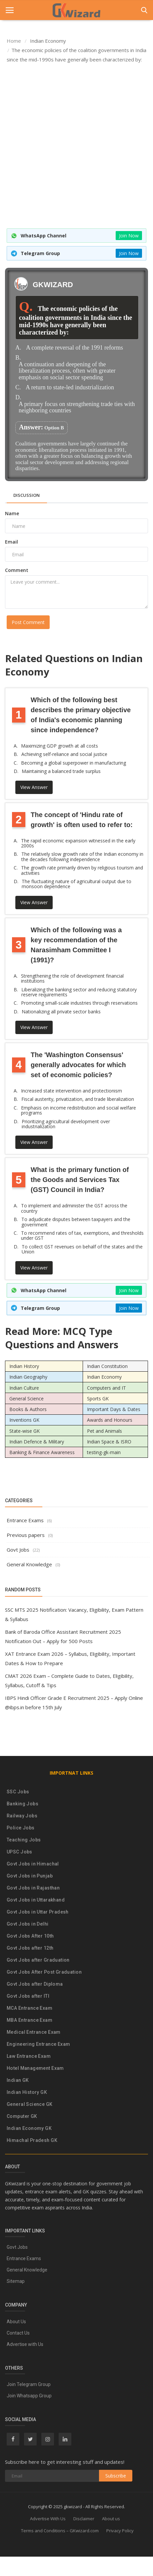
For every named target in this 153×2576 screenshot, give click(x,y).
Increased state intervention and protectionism (71, 1090)
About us (111, 2519)
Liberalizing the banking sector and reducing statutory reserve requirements (79, 992)
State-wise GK (24, 1430)
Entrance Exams (25, 1520)
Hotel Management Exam (35, 2068)
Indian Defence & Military (36, 1441)
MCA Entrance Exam (29, 2008)
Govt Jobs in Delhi (28, 1924)
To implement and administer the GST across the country (74, 1208)
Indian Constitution (107, 1366)
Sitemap (16, 2281)
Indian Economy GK (29, 2128)
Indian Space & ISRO (109, 1441)
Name (12, 513)
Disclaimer (83, 2519)
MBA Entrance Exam (29, 2020)
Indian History (24, 1366)
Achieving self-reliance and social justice (64, 754)
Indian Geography (28, 1377)
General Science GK (30, 2104)
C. (18, 387)
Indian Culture (24, 1387)
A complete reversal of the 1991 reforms (74, 348)
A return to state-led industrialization (70, 387)
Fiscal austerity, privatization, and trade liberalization (77, 1099)
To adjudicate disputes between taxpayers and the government (75, 1222)
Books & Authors (28, 1409)
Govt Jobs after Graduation (38, 1960)
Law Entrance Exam (29, 2056)
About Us (16, 2321)
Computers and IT (106, 1387)
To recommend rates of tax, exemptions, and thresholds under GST (82, 1235)
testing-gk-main (104, 1452)
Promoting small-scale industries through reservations (79, 1002)
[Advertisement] (74, 146)
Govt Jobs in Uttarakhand (36, 1900)
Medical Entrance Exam (34, 2032)
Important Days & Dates (113, 1409)
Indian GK (18, 2080)
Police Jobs (21, 1827)
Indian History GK (27, 2092)
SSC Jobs (18, 1791)
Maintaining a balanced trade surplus (61, 771)
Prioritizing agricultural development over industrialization (66, 1124)
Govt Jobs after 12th (30, 1948)
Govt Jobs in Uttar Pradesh (38, 1912)
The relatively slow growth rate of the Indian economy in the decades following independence (82, 856)
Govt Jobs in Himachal (33, 1863)
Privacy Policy (120, 2531)
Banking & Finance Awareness (42, 1452)
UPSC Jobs (19, 1851)
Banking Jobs (22, 1803)
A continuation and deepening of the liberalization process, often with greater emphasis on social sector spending (67, 371)
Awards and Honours (109, 1420)
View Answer (34, 787)
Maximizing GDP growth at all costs (59, 745)
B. (18, 358)
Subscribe (115, 2475)
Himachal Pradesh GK (32, 2140)
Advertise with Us (25, 2344)
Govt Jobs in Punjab (30, 1875)
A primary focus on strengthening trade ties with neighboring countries (77, 407)
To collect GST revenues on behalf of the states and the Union (82, 1249)
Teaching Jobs (24, 1839)
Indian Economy (104, 1377)
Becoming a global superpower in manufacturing (73, 762)
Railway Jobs (22, 1815)
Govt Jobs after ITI (28, 1996)
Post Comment (28, 622)
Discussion (26, 495)
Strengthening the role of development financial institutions (72, 978)
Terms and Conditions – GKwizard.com (60, 2531)
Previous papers (26, 1535)
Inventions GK (24, 1420)
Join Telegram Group (29, 2384)
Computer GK (22, 2116)
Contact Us (18, 2333)
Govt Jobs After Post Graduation (44, 1972)
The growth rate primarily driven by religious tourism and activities (82, 870)
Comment (16, 570)
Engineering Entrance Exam (38, 2044)
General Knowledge (29, 1564)
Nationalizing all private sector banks (61, 1011)
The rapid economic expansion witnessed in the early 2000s (78, 843)
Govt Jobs (18, 1549)
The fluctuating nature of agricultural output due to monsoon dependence (76, 884)
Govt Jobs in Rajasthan (33, 1888)
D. (18, 397)
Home (14, 40)
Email (11, 542)
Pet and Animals (104, 1430)
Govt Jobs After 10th (30, 1936)
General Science (26, 1398)
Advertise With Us (48, 2519)
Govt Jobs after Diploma (35, 1984)
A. (18, 348)
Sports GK (98, 1398)
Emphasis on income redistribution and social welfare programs (78, 1110)
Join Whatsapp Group (29, 2395)
